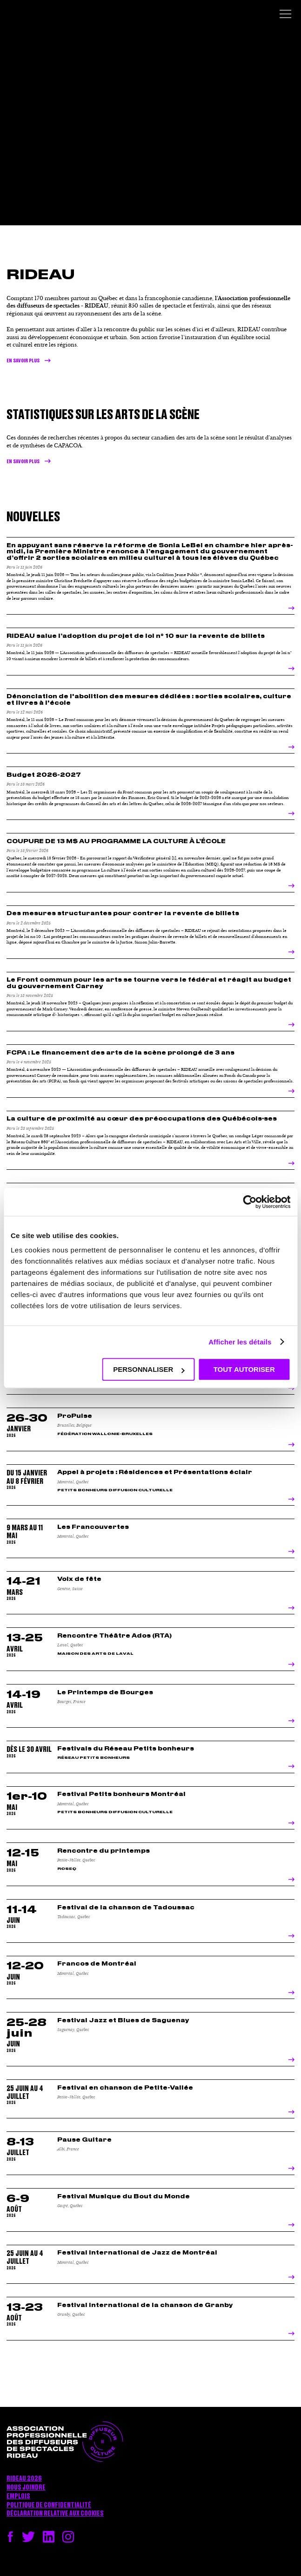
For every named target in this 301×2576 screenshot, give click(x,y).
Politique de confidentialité (49, 2505)
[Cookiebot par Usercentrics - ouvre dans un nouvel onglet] (249, 1202)
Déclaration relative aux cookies (55, 2513)
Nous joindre (26, 2487)
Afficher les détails (239, 1342)
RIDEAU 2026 (24, 2479)
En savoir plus (23, 360)
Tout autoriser (244, 1369)
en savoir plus (23, 461)
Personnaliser (148, 1369)
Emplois (18, 2496)
